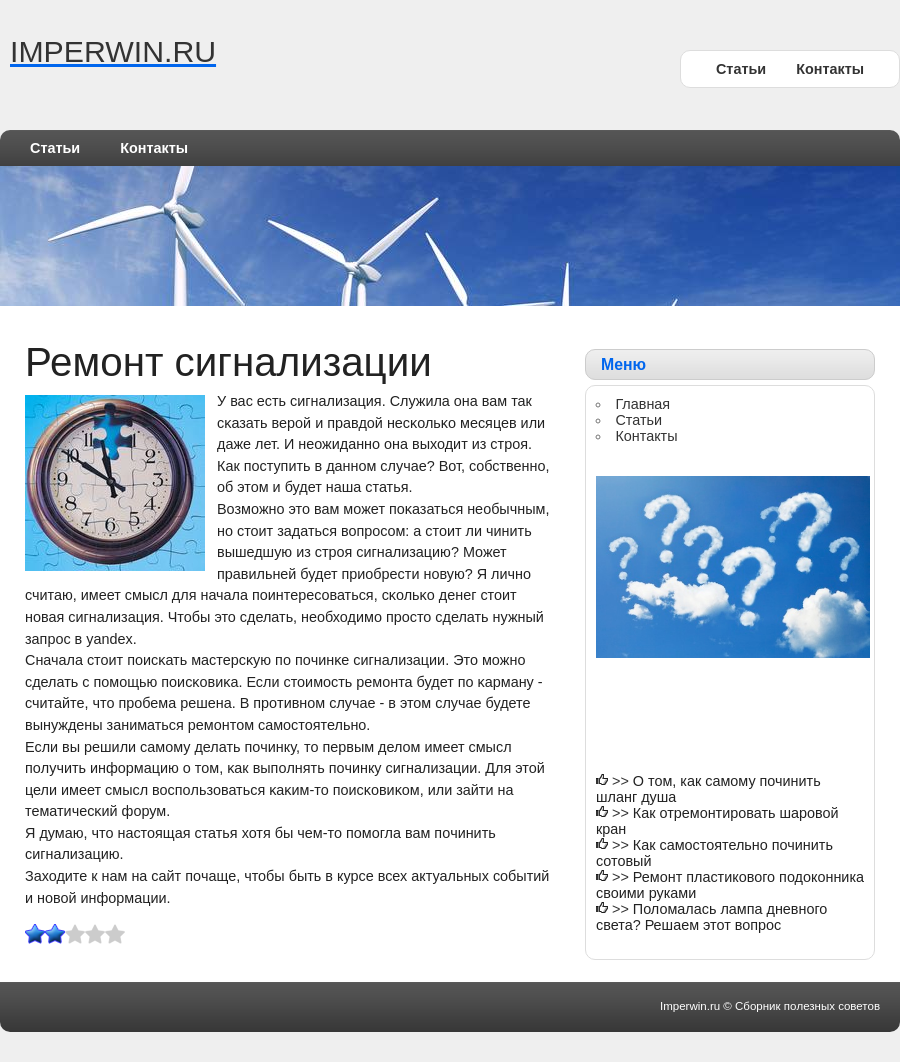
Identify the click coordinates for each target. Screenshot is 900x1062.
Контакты (830, 69)
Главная (642, 404)
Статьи (741, 69)
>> (622, 781)
